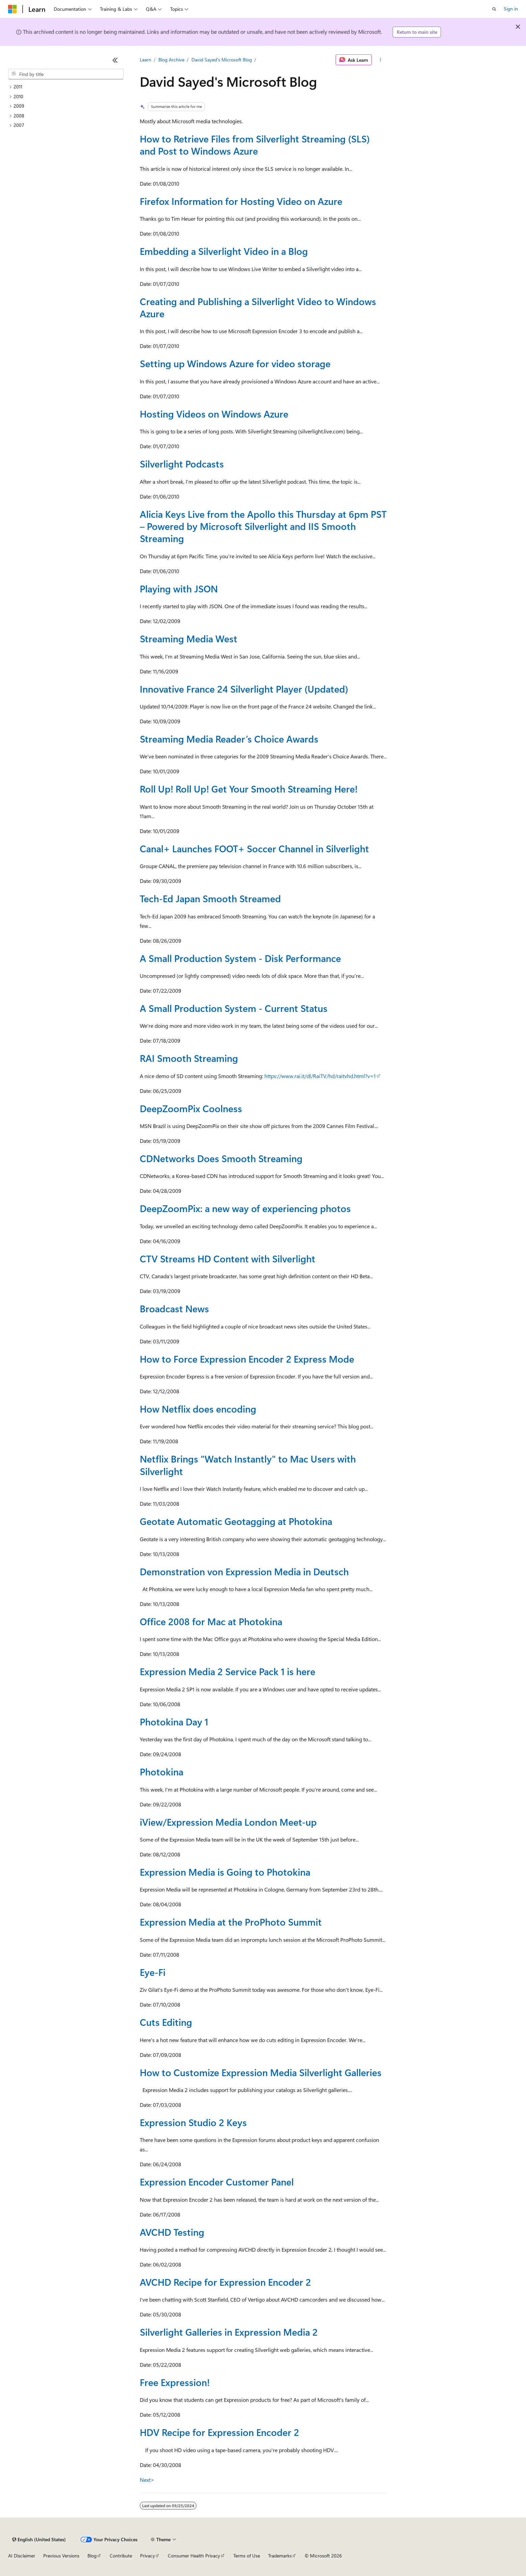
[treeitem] (66, 87)
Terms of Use (246, 2555)
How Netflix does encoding (198, 1408)
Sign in (511, 8)
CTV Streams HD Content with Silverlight (227, 1258)
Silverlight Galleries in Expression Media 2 (229, 2332)
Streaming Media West (188, 638)
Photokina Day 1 (174, 1721)
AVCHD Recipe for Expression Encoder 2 (225, 2282)
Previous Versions (61, 2555)
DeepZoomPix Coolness (191, 1108)
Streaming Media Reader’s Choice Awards (229, 738)
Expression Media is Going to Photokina (225, 1872)
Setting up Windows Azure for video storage (235, 363)
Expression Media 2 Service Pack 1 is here (227, 1671)
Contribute (121, 2555)
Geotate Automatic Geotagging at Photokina (236, 1521)
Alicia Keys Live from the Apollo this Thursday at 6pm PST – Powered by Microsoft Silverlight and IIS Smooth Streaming (263, 526)
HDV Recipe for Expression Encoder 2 (219, 2432)
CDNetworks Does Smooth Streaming (221, 1158)
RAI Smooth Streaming (189, 1058)
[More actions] (380, 59)
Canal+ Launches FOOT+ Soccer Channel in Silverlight (254, 848)
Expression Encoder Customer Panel (217, 2181)
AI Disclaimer (21, 2555)
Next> (147, 2479)
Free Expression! (175, 2382)
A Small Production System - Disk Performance (240, 958)
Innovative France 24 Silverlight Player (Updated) (244, 688)
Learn (145, 59)
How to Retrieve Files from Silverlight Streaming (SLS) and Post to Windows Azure (255, 144)
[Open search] (494, 9)
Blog (92, 2555)
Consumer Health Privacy (194, 2555)
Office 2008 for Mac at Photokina (211, 1621)
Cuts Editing (166, 2022)
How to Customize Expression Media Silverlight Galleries (261, 2072)
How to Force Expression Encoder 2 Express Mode (247, 1358)
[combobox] (66, 74)
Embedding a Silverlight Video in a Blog (224, 251)
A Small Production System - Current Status (233, 1008)
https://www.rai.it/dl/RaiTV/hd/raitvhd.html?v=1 (320, 1075)
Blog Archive (171, 59)
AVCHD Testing (172, 2232)
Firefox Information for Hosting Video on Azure (241, 201)
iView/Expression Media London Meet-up (228, 1822)
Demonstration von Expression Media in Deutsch (244, 1571)
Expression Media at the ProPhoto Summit (231, 1921)
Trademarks (280, 2555)
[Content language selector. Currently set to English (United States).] (39, 2539)
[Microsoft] (12, 9)
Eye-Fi (152, 1972)
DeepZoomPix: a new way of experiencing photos (245, 1208)
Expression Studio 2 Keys (193, 2122)
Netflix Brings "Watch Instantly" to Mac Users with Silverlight (248, 1464)
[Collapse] (115, 60)
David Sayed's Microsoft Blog (221, 59)
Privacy (147, 2555)
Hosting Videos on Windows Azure (214, 413)
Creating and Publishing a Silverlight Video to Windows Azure (258, 307)
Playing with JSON (179, 588)
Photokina (161, 1771)
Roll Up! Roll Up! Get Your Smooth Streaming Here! (249, 788)
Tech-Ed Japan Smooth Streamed (210, 898)
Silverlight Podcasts (182, 463)
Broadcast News (174, 1308)
